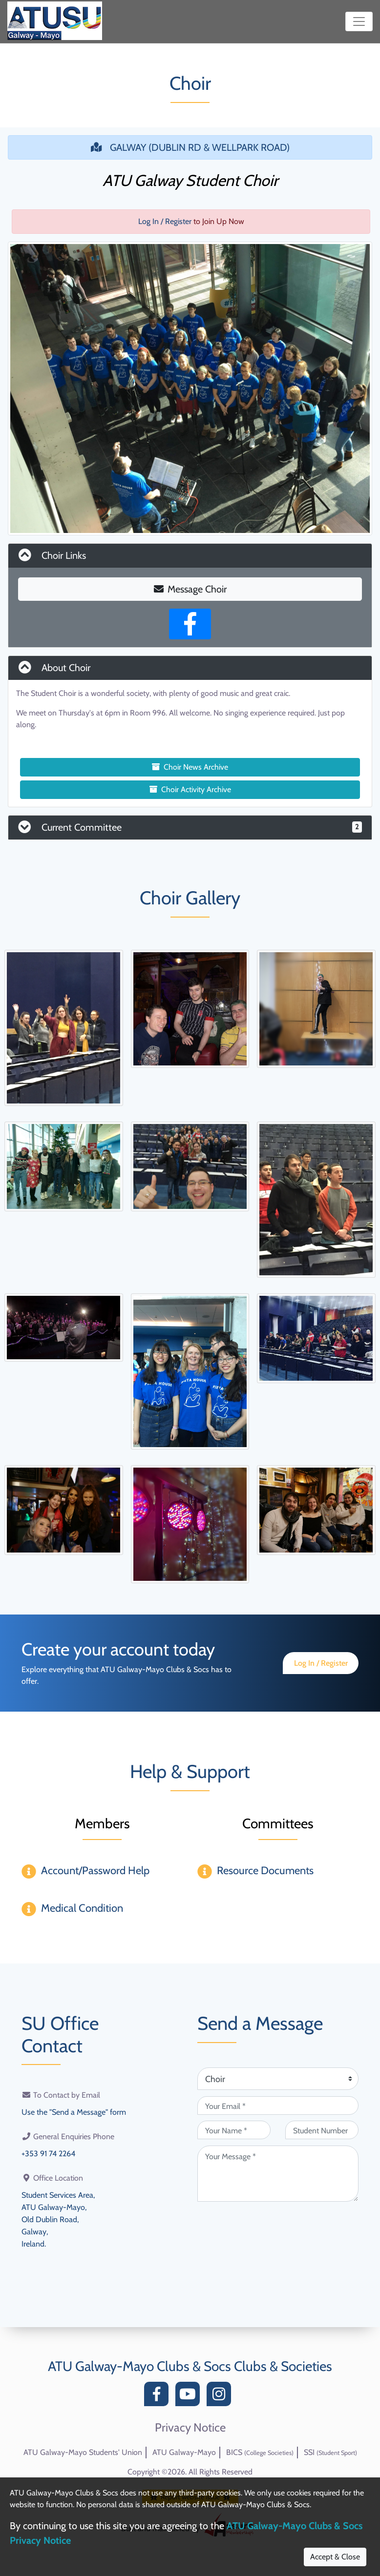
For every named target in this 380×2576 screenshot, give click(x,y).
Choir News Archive (190, 767)
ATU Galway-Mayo (184, 2452)
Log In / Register (164, 221)
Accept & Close (335, 2556)
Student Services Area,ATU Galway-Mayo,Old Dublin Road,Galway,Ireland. (58, 2217)
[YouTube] (190, 2396)
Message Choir (190, 589)
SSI (330, 2452)
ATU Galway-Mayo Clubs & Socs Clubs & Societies (190, 2366)
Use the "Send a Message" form (73, 2111)
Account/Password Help (95, 1870)
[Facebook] (158, 2396)
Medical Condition (82, 1908)
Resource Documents (265, 1870)
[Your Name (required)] (234, 2130)
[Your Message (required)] (278, 2174)
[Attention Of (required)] (278, 2078)
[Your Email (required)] (278, 2105)
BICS (260, 2452)
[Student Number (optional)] (322, 2130)
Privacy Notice (190, 2427)
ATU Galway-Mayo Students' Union (82, 2452)
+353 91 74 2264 (48, 2152)
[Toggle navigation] (359, 21)
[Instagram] (221, 2396)
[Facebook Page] (190, 624)
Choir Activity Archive (190, 789)
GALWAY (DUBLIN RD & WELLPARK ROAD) (190, 147)
